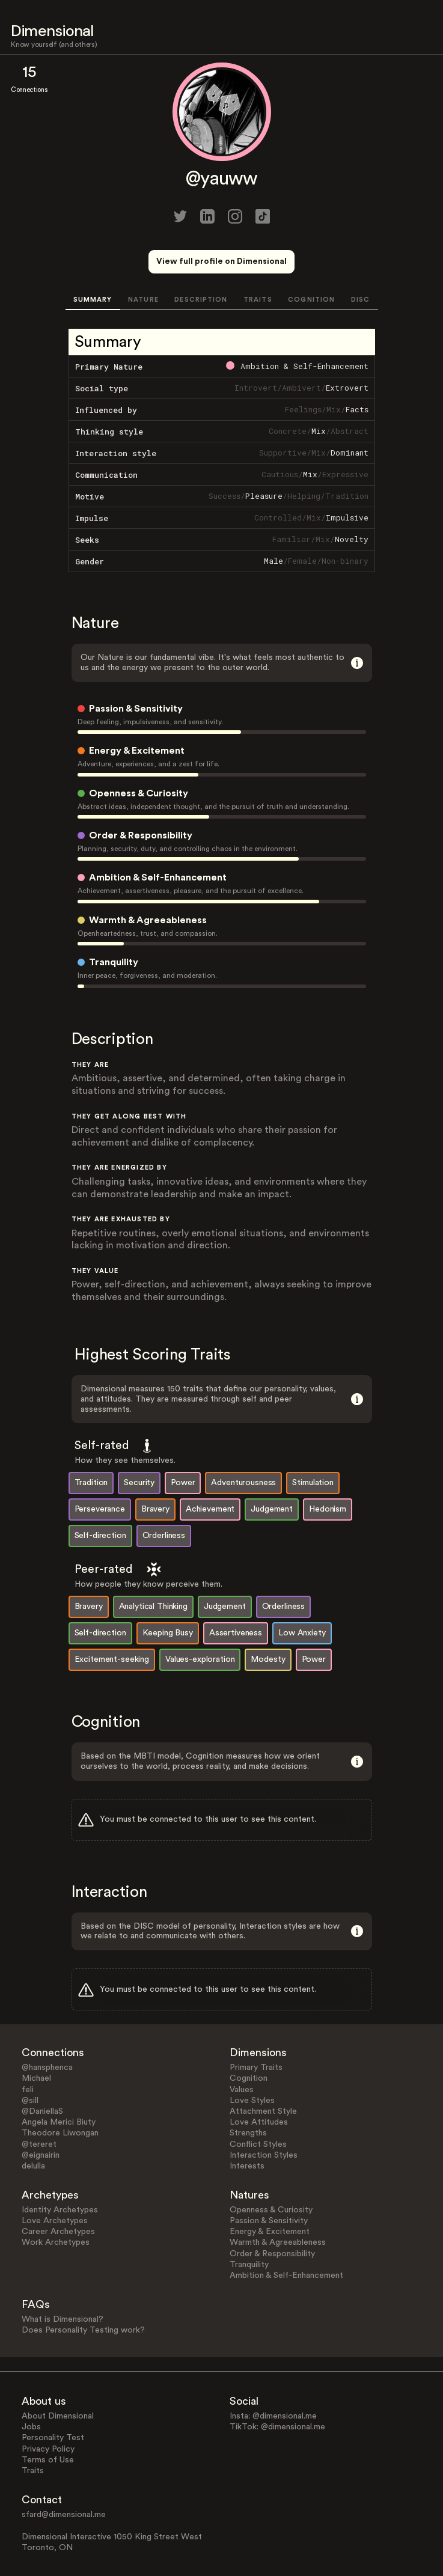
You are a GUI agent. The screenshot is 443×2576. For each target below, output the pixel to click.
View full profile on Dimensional (221, 261)
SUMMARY (92, 299)
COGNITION (311, 299)
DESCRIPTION (200, 299)
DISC (360, 299)
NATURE (143, 299)
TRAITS (257, 299)
